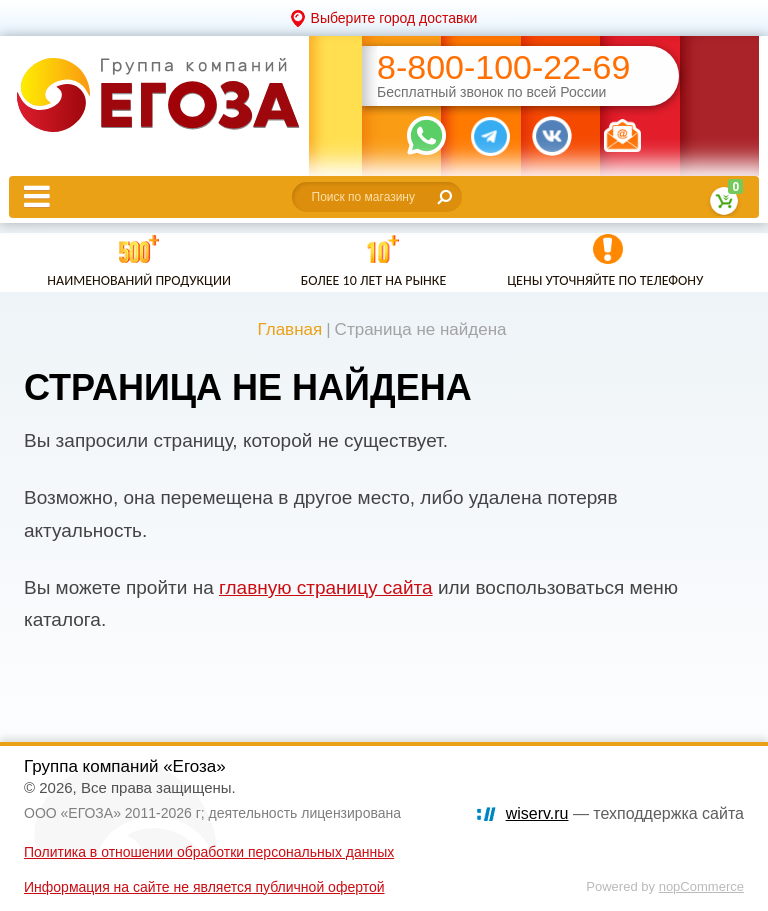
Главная (289, 329)
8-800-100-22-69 (503, 67)
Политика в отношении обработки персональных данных (209, 852)
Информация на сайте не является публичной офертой (204, 887)
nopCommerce (701, 886)
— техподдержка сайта (625, 813)
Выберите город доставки (394, 18)
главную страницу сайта (326, 587)
